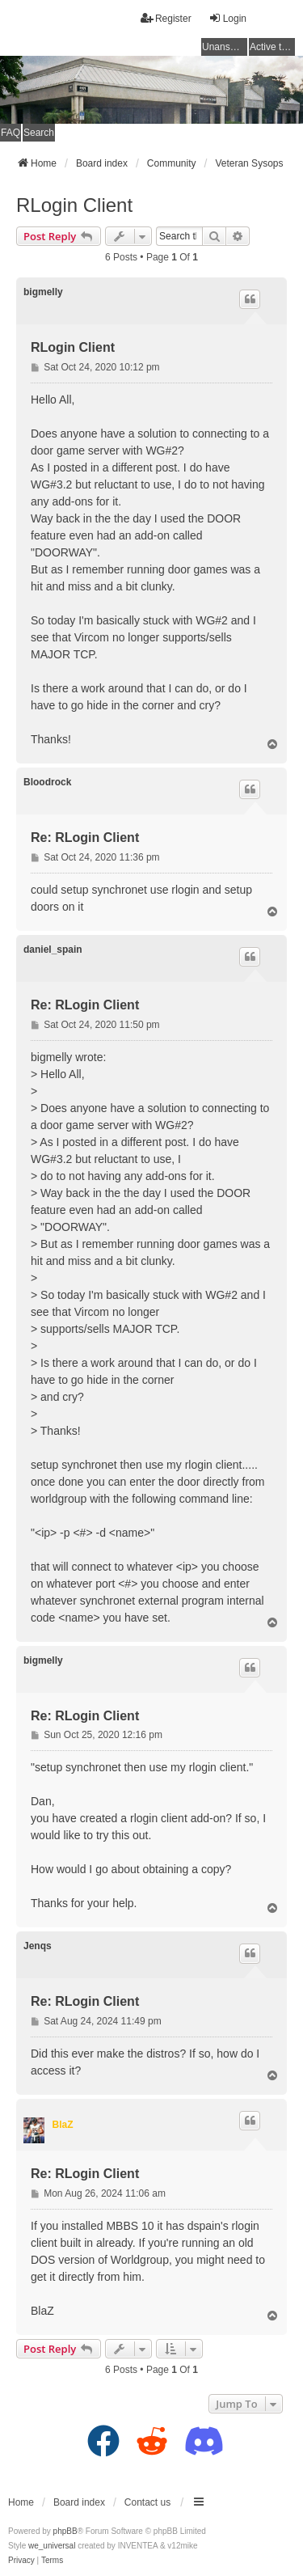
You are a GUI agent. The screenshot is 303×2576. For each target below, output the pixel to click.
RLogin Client (74, 205)
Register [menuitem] (166, 18)
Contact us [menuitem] (147, 2502)
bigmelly (43, 292)
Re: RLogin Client (85, 837)
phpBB (65, 2531)
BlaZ (63, 2124)
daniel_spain (52, 949)
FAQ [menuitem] (10, 132)
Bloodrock (47, 782)
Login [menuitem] (227, 18)
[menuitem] (21, 2560)
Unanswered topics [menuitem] (224, 47)
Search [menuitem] (38, 132)
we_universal (51, 2545)
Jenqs (37, 1946)
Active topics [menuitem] (272, 47)
